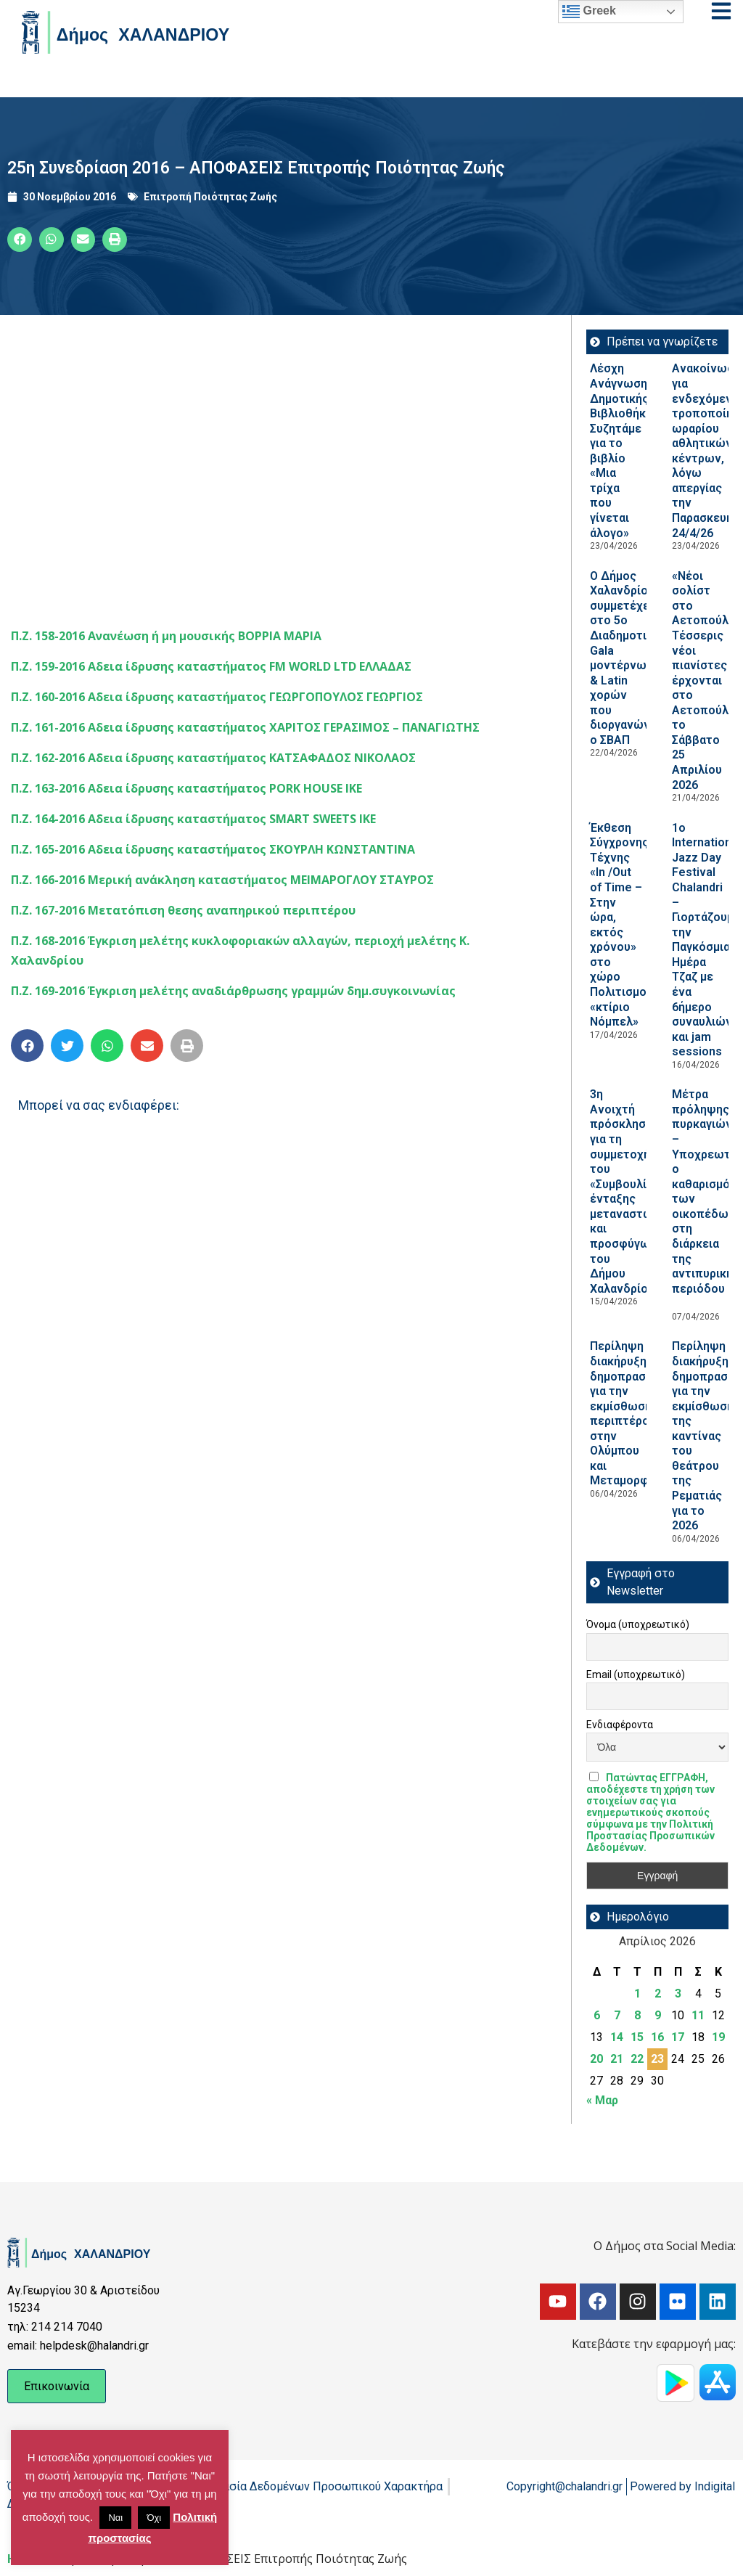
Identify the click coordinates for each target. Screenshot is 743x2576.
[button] (19, 239)
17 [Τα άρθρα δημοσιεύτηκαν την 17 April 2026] (677, 2037)
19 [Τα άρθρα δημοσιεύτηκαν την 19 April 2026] (718, 2037)
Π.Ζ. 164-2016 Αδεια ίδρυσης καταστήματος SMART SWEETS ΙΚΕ (193, 819)
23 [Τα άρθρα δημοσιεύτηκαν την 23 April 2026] (657, 2059)
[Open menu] (721, 11)
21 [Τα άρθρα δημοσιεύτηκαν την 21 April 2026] (616, 2059)
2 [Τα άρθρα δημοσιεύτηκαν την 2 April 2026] (657, 1993)
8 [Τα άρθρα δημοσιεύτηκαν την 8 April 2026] (637, 2015)
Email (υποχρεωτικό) (635, 1674)
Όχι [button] (154, 2517)
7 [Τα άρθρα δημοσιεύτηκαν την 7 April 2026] (617, 2015)
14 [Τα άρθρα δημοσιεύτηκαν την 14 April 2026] (616, 2037)
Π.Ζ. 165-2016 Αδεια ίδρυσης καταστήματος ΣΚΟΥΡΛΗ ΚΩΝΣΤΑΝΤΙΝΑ (213, 849)
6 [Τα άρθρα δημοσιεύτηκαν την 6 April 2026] (597, 2015)
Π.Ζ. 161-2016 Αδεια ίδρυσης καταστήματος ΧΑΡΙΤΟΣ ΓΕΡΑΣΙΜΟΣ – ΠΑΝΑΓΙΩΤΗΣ (245, 727)
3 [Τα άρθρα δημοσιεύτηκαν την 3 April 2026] (678, 1993)
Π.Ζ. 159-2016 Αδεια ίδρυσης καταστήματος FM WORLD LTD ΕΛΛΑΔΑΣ (211, 666)
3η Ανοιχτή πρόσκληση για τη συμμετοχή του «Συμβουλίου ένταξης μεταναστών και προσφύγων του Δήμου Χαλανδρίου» (625, 1191)
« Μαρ (602, 2100)
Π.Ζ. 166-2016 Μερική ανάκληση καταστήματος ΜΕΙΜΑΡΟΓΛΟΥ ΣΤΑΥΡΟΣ (222, 880)
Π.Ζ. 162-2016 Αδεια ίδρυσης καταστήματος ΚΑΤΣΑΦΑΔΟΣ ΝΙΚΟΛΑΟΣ (213, 758)
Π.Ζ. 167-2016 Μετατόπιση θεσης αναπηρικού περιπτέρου (183, 910)
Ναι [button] (115, 2517)
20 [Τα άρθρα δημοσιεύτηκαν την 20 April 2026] (596, 2059)
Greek (589, 11)
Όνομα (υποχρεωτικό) (637, 1624)
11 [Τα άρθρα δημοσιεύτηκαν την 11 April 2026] (698, 2015)
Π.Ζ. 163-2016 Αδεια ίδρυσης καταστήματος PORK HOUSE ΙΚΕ (186, 788)
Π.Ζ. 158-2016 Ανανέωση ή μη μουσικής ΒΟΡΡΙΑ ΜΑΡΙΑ (166, 636)
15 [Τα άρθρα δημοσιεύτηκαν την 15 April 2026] (637, 2037)
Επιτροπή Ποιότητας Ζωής (210, 197)
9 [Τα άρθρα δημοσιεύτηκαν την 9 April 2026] (657, 2015)
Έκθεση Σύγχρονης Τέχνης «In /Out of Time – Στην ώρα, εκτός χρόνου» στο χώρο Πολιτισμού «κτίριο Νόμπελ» (621, 925)
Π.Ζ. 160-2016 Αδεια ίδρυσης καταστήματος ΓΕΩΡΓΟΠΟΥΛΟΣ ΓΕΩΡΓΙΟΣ (217, 697)
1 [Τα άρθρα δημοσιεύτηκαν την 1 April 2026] (637, 1993)
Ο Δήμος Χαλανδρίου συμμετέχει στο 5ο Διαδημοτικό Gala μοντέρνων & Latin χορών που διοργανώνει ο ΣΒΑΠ (625, 658)
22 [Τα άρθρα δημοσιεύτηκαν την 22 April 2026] (637, 2059)
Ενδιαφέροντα (619, 1724)
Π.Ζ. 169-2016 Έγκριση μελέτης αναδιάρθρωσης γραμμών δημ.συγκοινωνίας (233, 991)
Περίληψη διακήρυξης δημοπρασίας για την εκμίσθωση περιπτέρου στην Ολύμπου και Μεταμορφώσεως (639, 1413)
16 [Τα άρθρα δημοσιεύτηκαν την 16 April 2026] (657, 2037)
